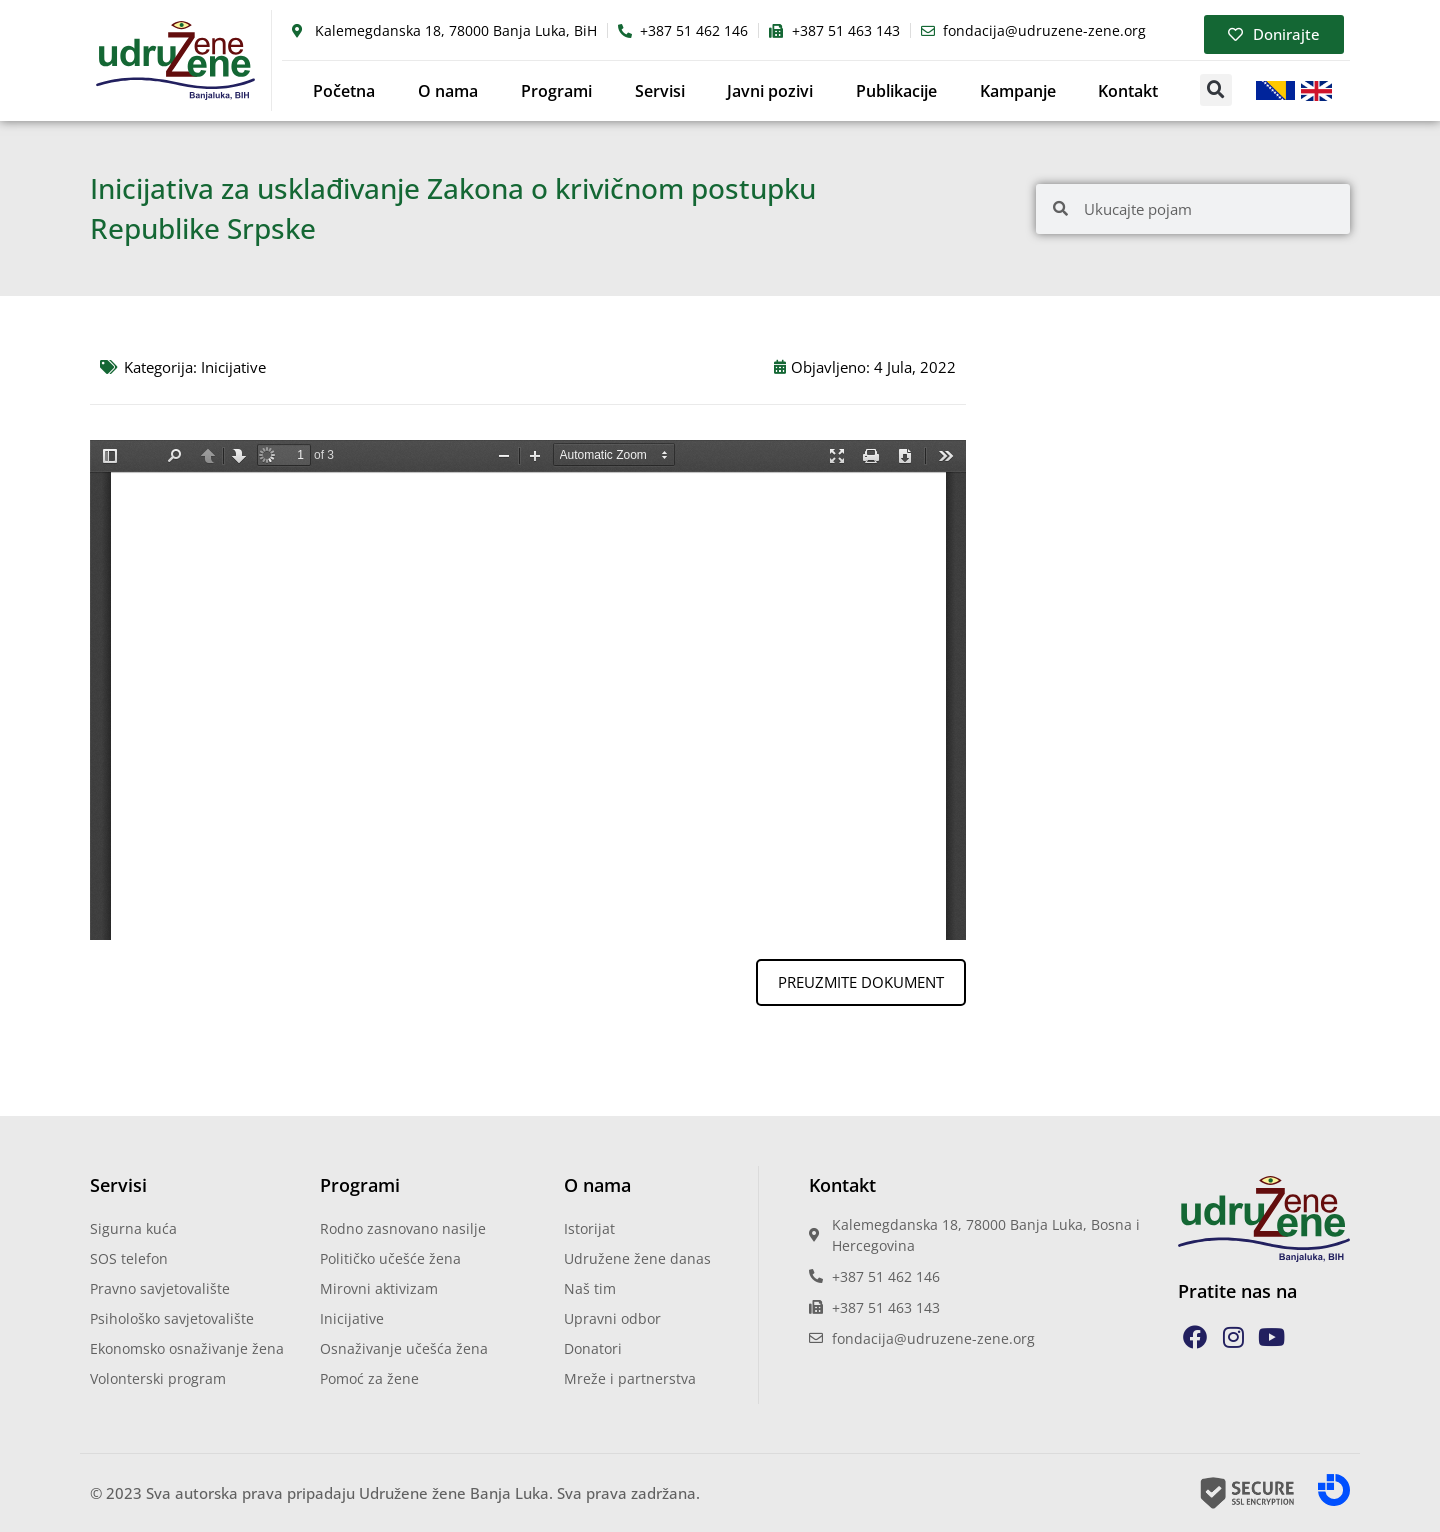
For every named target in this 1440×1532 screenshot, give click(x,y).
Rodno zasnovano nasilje (403, 1228)
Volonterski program (158, 1378)
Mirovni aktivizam (379, 1288)
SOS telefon (129, 1258)
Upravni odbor (612, 1318)
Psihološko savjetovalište (172, 1318)
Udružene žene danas (637, 1258)
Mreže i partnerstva (630, 1378)
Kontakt (1128, 91)
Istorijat (589, 1228)
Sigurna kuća (133, 1228)
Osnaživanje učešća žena (404, 1348)
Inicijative (233, 367)
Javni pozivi (770, 91)
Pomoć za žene (369, 1378)
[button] (1216, 90)
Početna (344, 91)
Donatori (593, 1348)
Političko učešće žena (390, 1258)
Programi (556, 91)
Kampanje (1018, 91)
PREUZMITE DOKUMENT (861, 982)
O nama (448, 91)
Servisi (660, 91)
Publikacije (896, 91)
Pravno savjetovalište (160, 1288)
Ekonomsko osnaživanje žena (187, 1348)
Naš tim (590, 1288)
